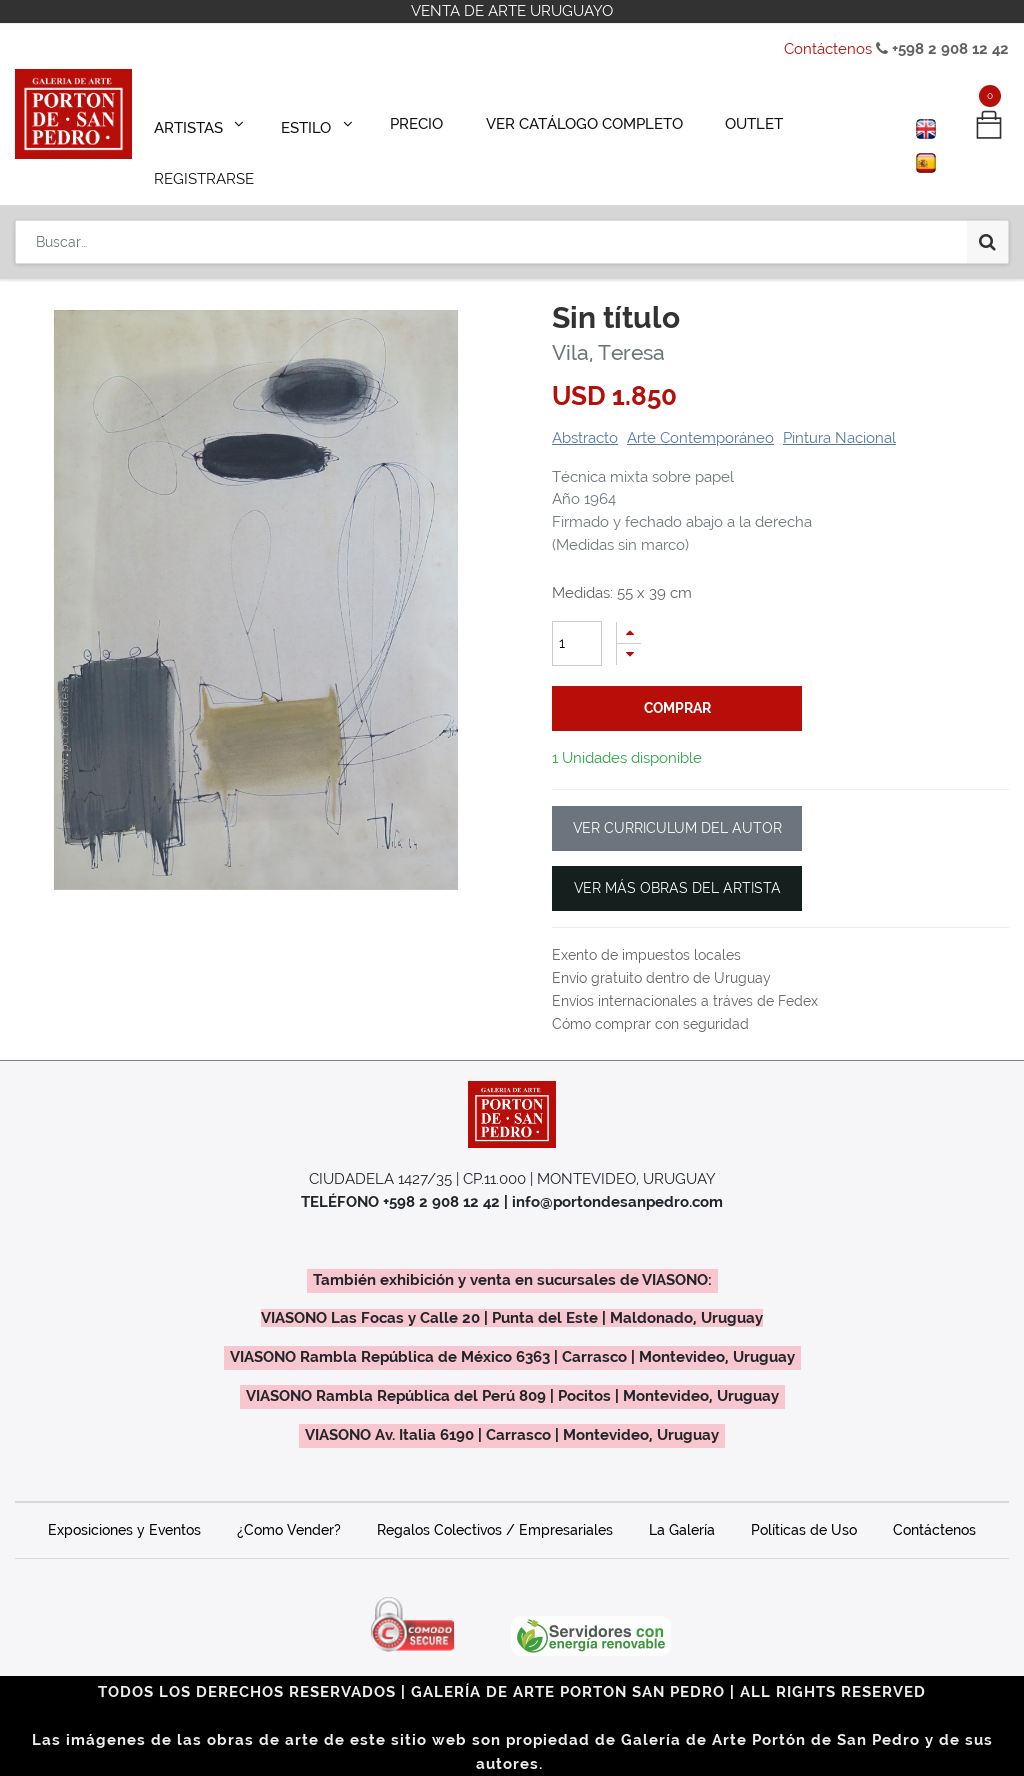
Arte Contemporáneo (700, 410)
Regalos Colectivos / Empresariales (495, 1502)
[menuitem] (403, 122)
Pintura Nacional (839, 410)
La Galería (682, 1502)
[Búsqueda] (987, 182)
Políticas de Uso (804, 1502)
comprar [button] (677, 680)
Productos (66, 247)
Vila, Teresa (608, 324)
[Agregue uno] (629, 604)
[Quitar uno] (629, 626)
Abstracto (585, 410)
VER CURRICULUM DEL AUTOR (677, 800)
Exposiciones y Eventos (124, 1502)
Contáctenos (828, 49)
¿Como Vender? (289, 1502)
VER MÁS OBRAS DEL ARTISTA (677, 860)
